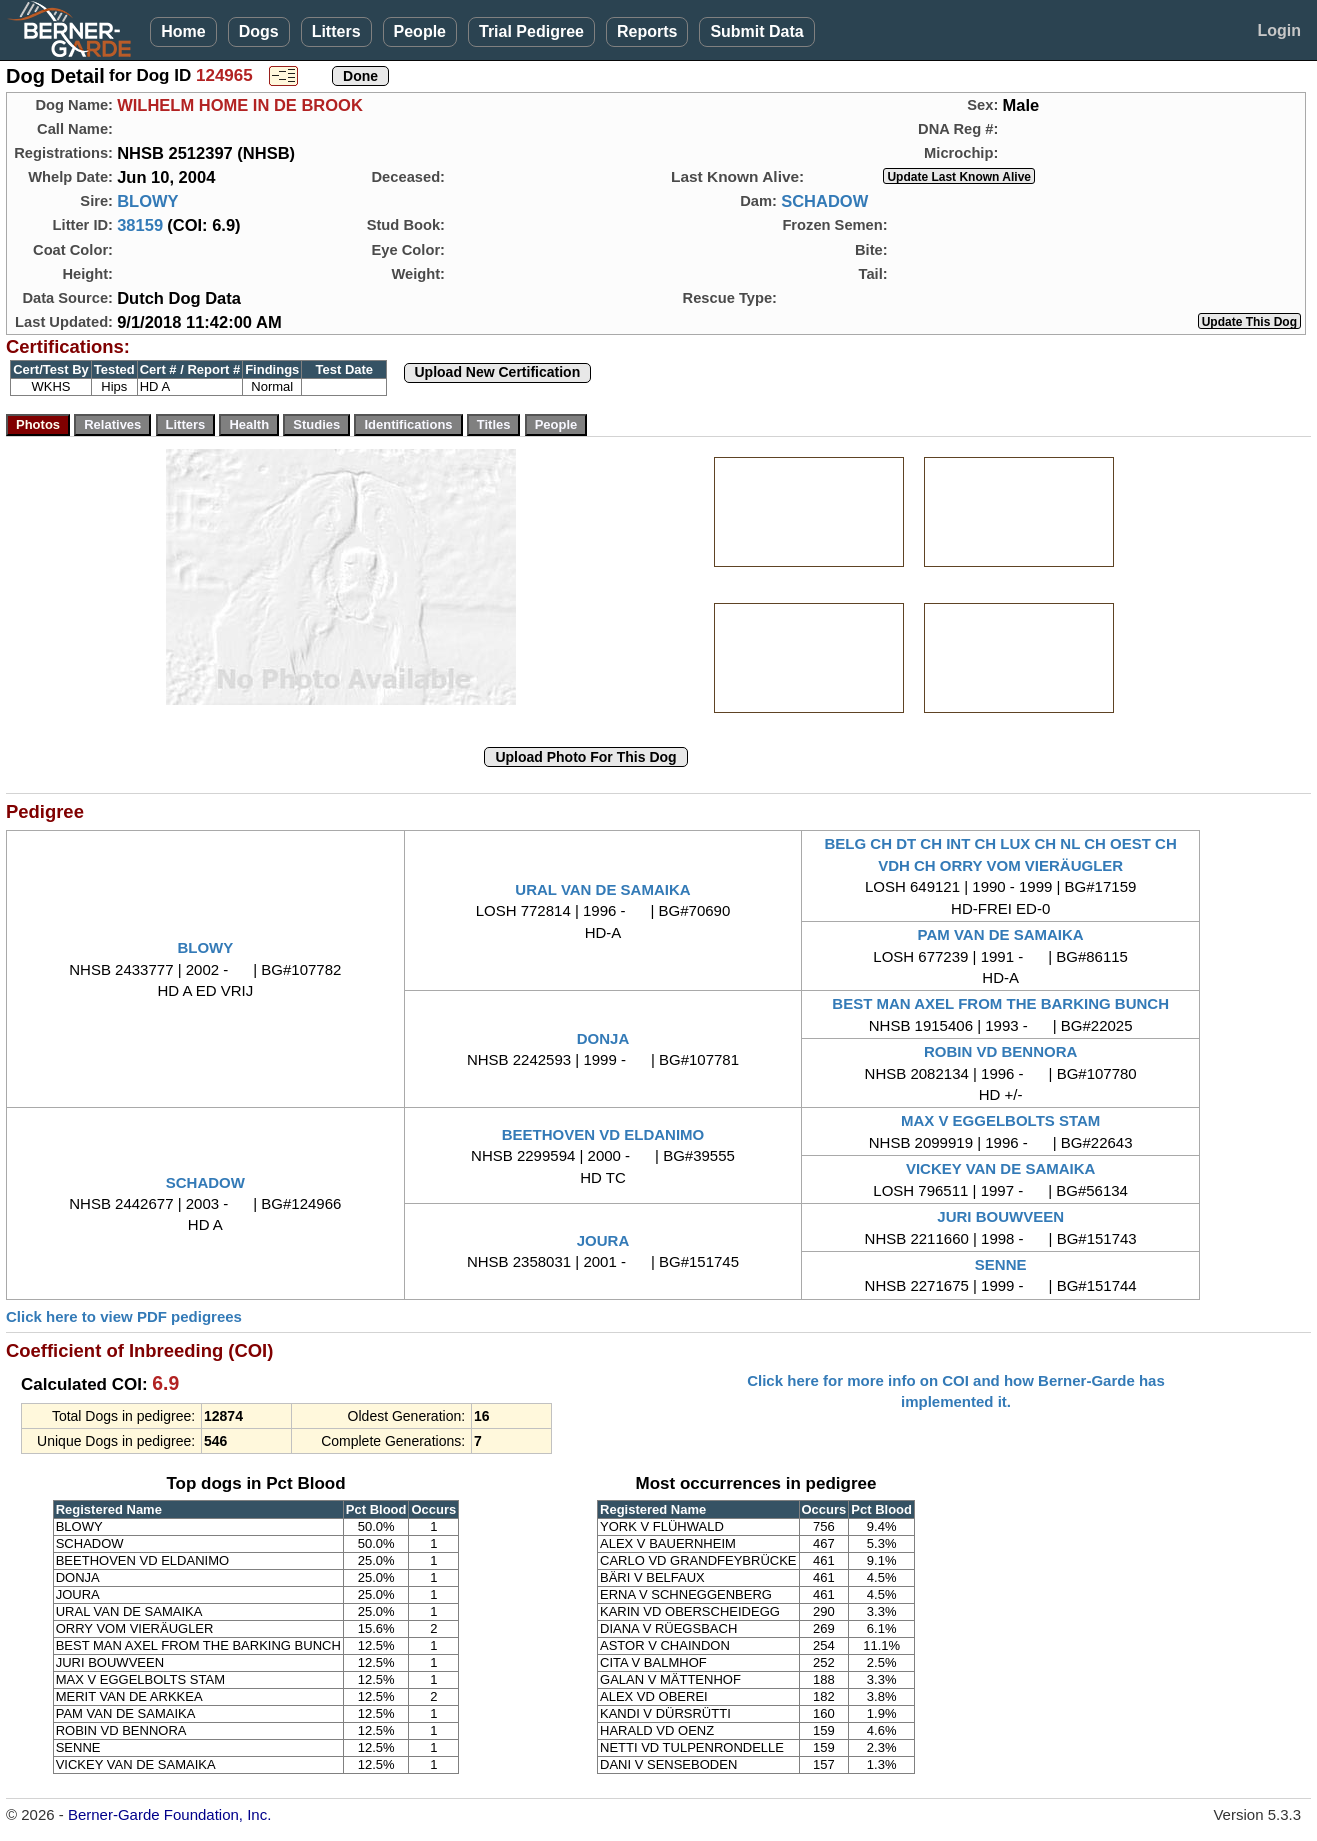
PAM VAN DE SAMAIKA (1001, 934)
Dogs (259, 31)
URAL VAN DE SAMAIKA (602, 889)
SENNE (1001, 1264)
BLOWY (147, 201)
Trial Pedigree (531, 31)
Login (1279, 30)
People (420, 31)
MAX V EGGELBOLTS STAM (1000, 1120)
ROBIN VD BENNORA (1000, 1051)
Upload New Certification (498, 372)
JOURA (603, 1240)
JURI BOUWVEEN (1000, 1216)
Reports (647, 31)
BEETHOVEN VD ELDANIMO (603, 1134)
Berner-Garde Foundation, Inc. (169, 1814)
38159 (140, 225)
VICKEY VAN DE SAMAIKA (1000, 1168)
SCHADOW (824, 201)
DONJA (603, 1038)
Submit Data (756, 31)
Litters (336, 31)
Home (183, 31)
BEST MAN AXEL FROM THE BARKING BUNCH (1000, 1003)
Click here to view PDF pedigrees (124, 1316)
